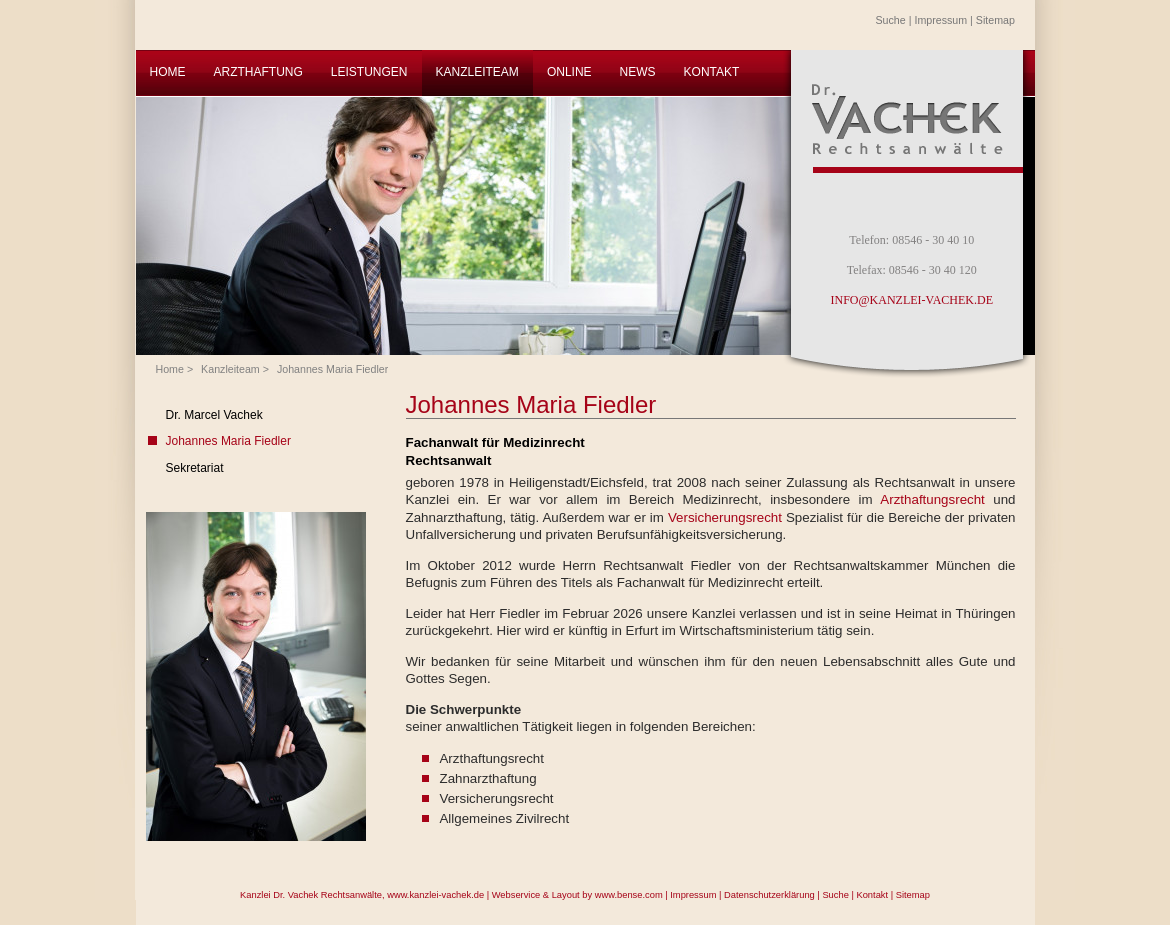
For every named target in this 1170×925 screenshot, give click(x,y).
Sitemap (995, 20)
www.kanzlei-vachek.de (435, 895)
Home (170, 369)
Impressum (940, 20)
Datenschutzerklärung (769, 895)
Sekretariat (195, 468)
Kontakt (872, 895)
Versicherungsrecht (727, 517)
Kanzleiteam (230, 369)
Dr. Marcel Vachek (214, 415)
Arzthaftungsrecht (936, 499)
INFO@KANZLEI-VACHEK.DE (912, 300)
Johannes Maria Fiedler (332, 369)
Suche (891, 20)
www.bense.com (629, 895)
